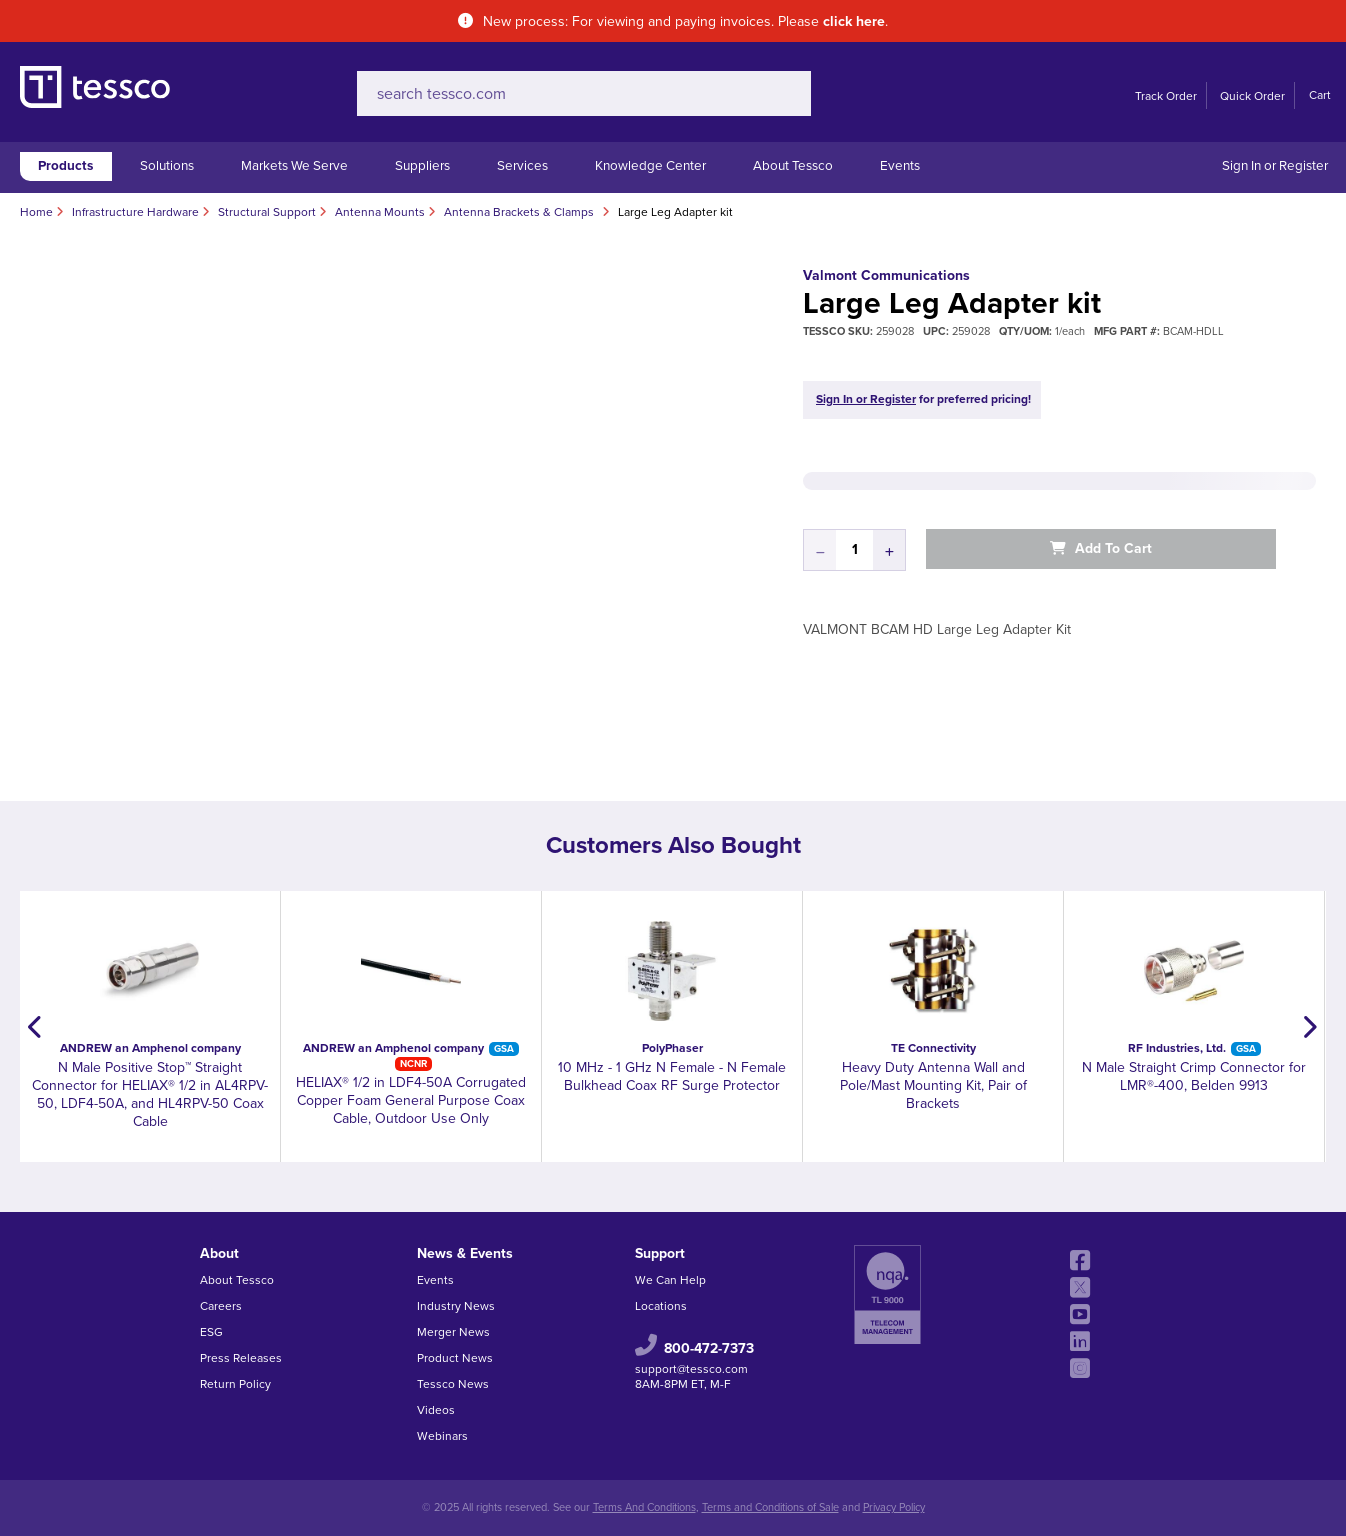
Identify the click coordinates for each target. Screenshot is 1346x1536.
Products (65, 166)
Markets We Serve (294, 166)
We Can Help (670, 1280)
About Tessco (793, 166)
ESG (211, 1332)
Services (522, 166)
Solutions (167, 166)
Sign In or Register (1275, 166)
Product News (455, 1358)
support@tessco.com (691, 1369)
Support (660, 1253)
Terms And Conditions (644, 1507)
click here (854, 21)
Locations (661, 1306)
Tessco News (453, 1384)
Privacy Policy (894, 1507)
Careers (221, 1306)
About (219, 1253)
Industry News (456, 1306)
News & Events (465, 1253)
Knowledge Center (650, 166)
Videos (436, 1410)
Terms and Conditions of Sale (770, 1507)
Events (900, 166)
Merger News (453, 1332)
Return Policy (235, 1384)
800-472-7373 (709, 1348)
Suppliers (422, 166)
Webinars (442, 1436)
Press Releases (241, 1358)
